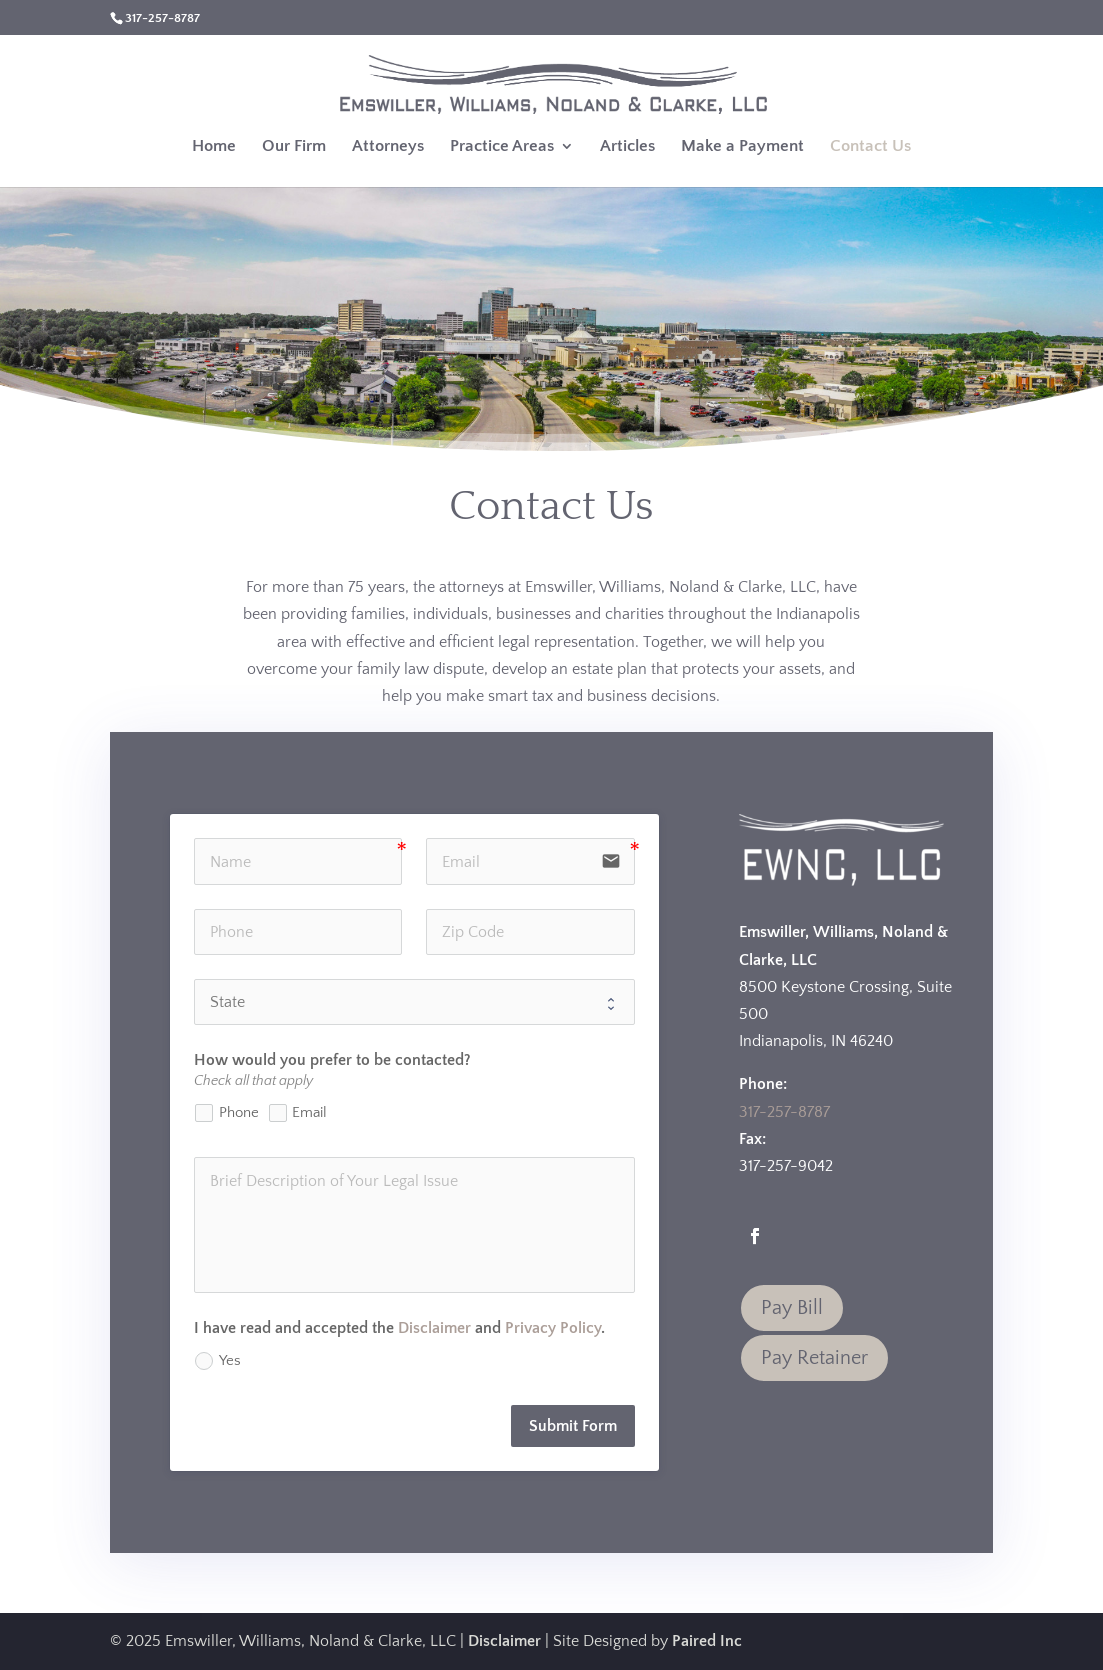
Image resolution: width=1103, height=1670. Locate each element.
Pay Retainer (814, 1358)
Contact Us (870, 147)
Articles (627, 147)
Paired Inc (707, 1641)
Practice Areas (502, 147)
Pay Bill (792, 1308)
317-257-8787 (784, 1112)
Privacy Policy (553, 1328)
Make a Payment (742, 147)
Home (214, 147)
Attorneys (388, 147)
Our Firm (294, 147)
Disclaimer (434, 1328)
